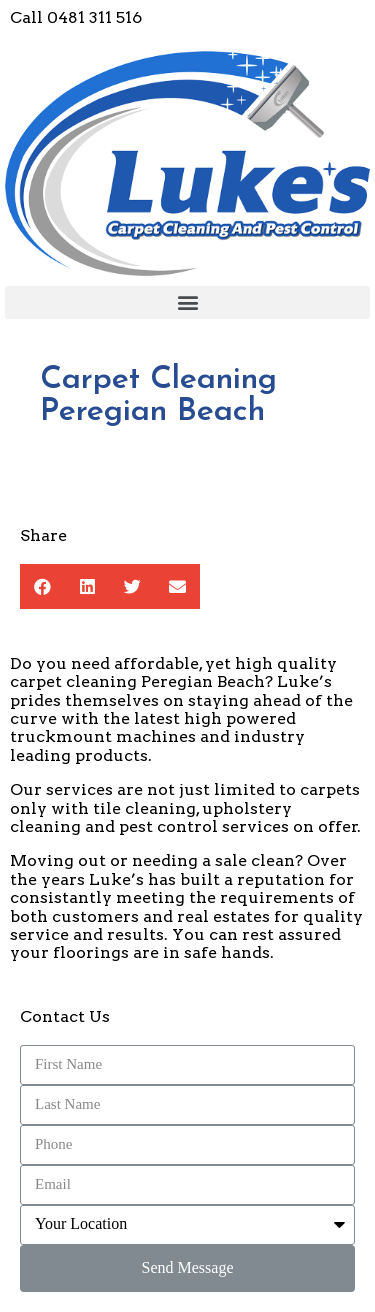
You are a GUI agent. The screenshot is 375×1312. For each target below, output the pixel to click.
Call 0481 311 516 (76, 17)
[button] (187, 302)
